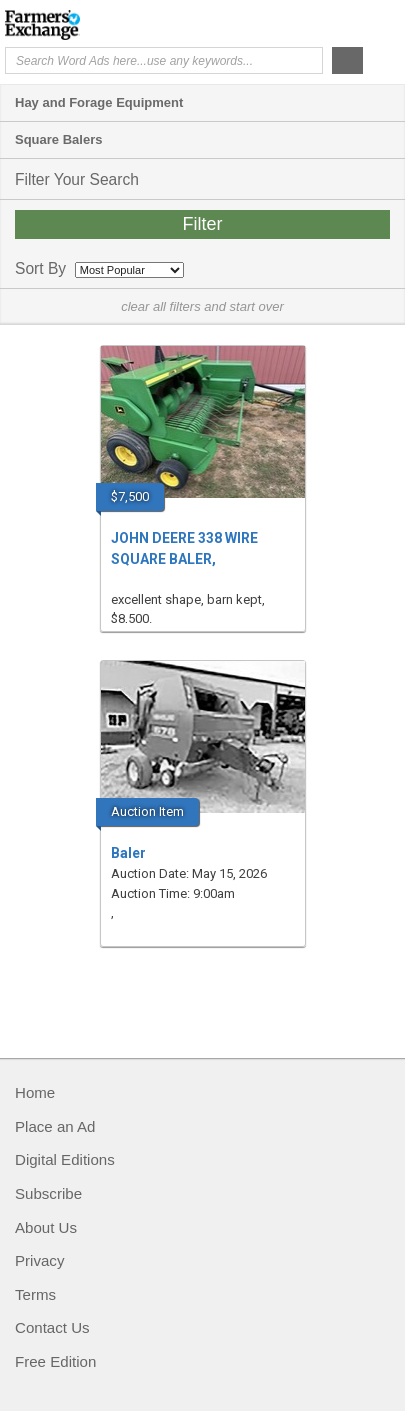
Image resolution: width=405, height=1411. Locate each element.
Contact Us (52, 1327)
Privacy (39, 1260)
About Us (46, 1227)
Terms (35, 1294)
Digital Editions (65, 1159)
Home (35, 1092)
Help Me (292, 23)
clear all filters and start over (202, 306)
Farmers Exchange (85, 25)
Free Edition (55, 1361)
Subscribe (48, 1193)
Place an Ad (55, 1126)
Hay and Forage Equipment (99, 102)
